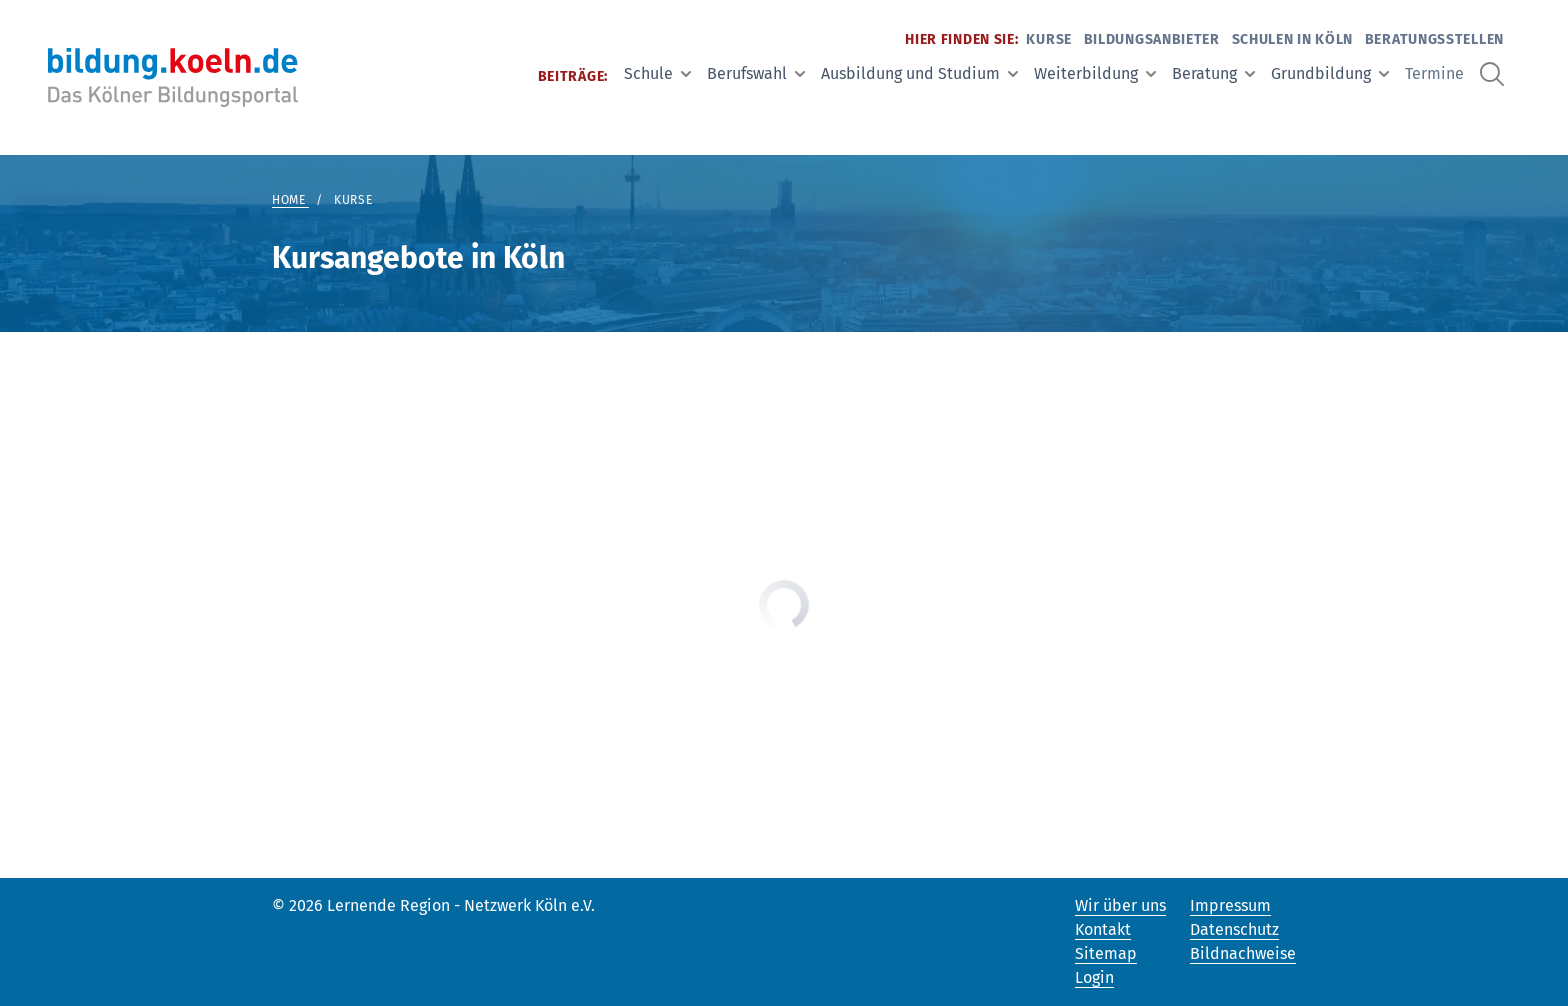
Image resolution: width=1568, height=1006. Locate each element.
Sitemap (1106, 953)
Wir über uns (1120, 905)
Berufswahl (756, 73)
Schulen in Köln (1293, 39)
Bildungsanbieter (1152, 39)
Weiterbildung (1095, 73)
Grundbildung (1330, 73)
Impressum (1230, 905)
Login (1094, 977)
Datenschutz (1234, 929)
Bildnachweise (1243, 953)
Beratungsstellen (1434, 39)
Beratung (1213, 73)
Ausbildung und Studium (919, 73)
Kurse (1049, 39)
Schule (657, 73)
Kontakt (1103, 929)
